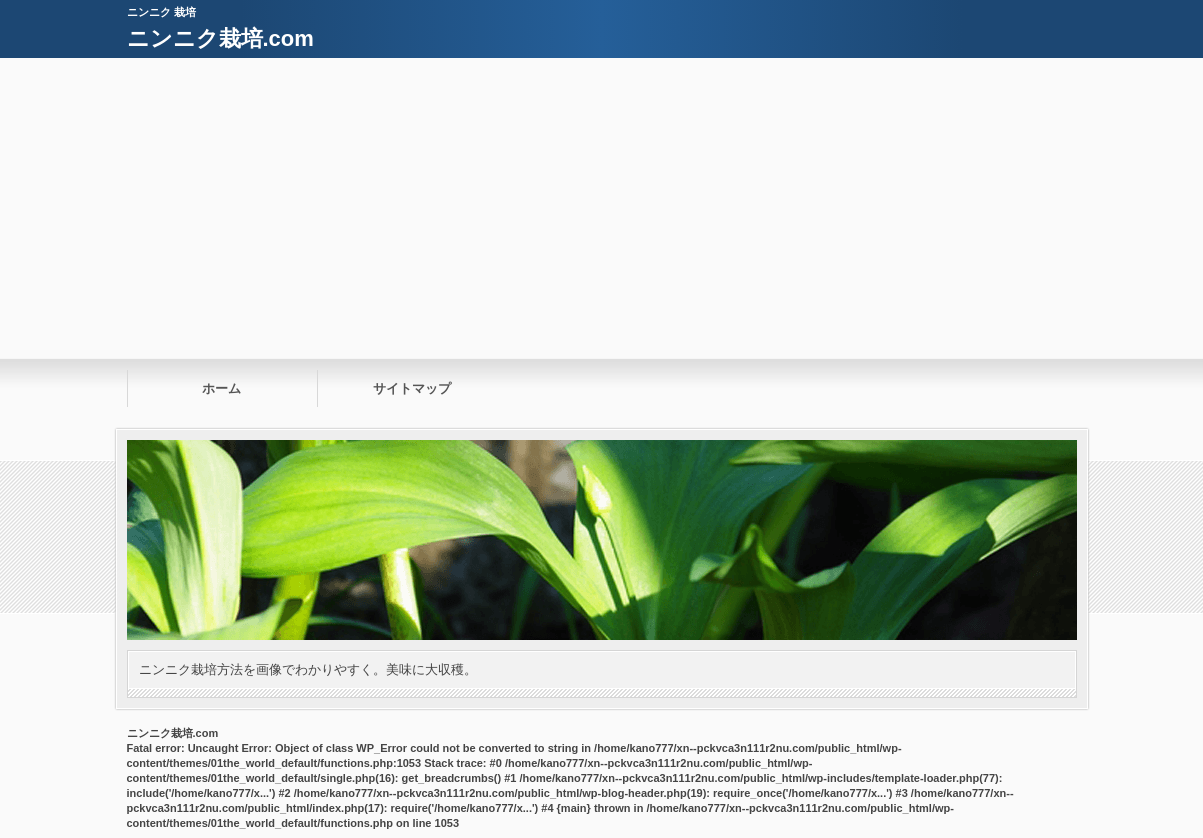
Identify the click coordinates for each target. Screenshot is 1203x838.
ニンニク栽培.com (220, 38)
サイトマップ (412, 388)
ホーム (221, 388)
